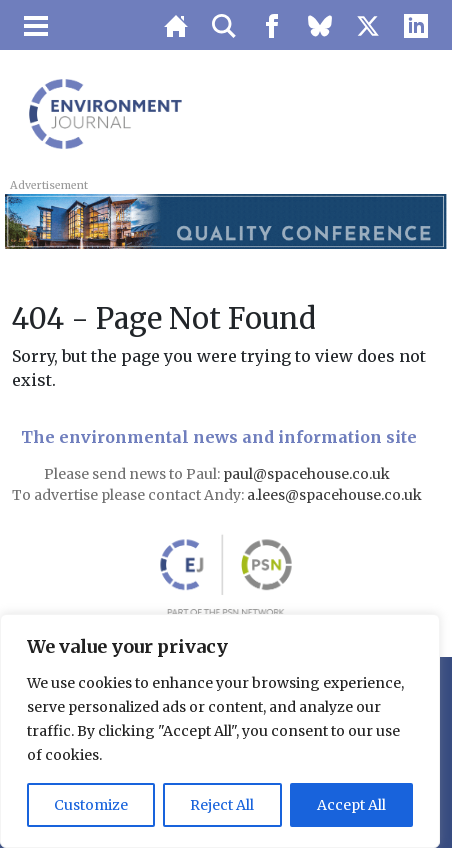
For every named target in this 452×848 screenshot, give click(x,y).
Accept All (351, 805)
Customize (91, 805)
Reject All (222, 805)
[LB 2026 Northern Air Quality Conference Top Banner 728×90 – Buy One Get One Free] (225, 220)
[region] (220, 731)
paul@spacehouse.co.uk (308, 474)
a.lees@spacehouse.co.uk (336, 495)
